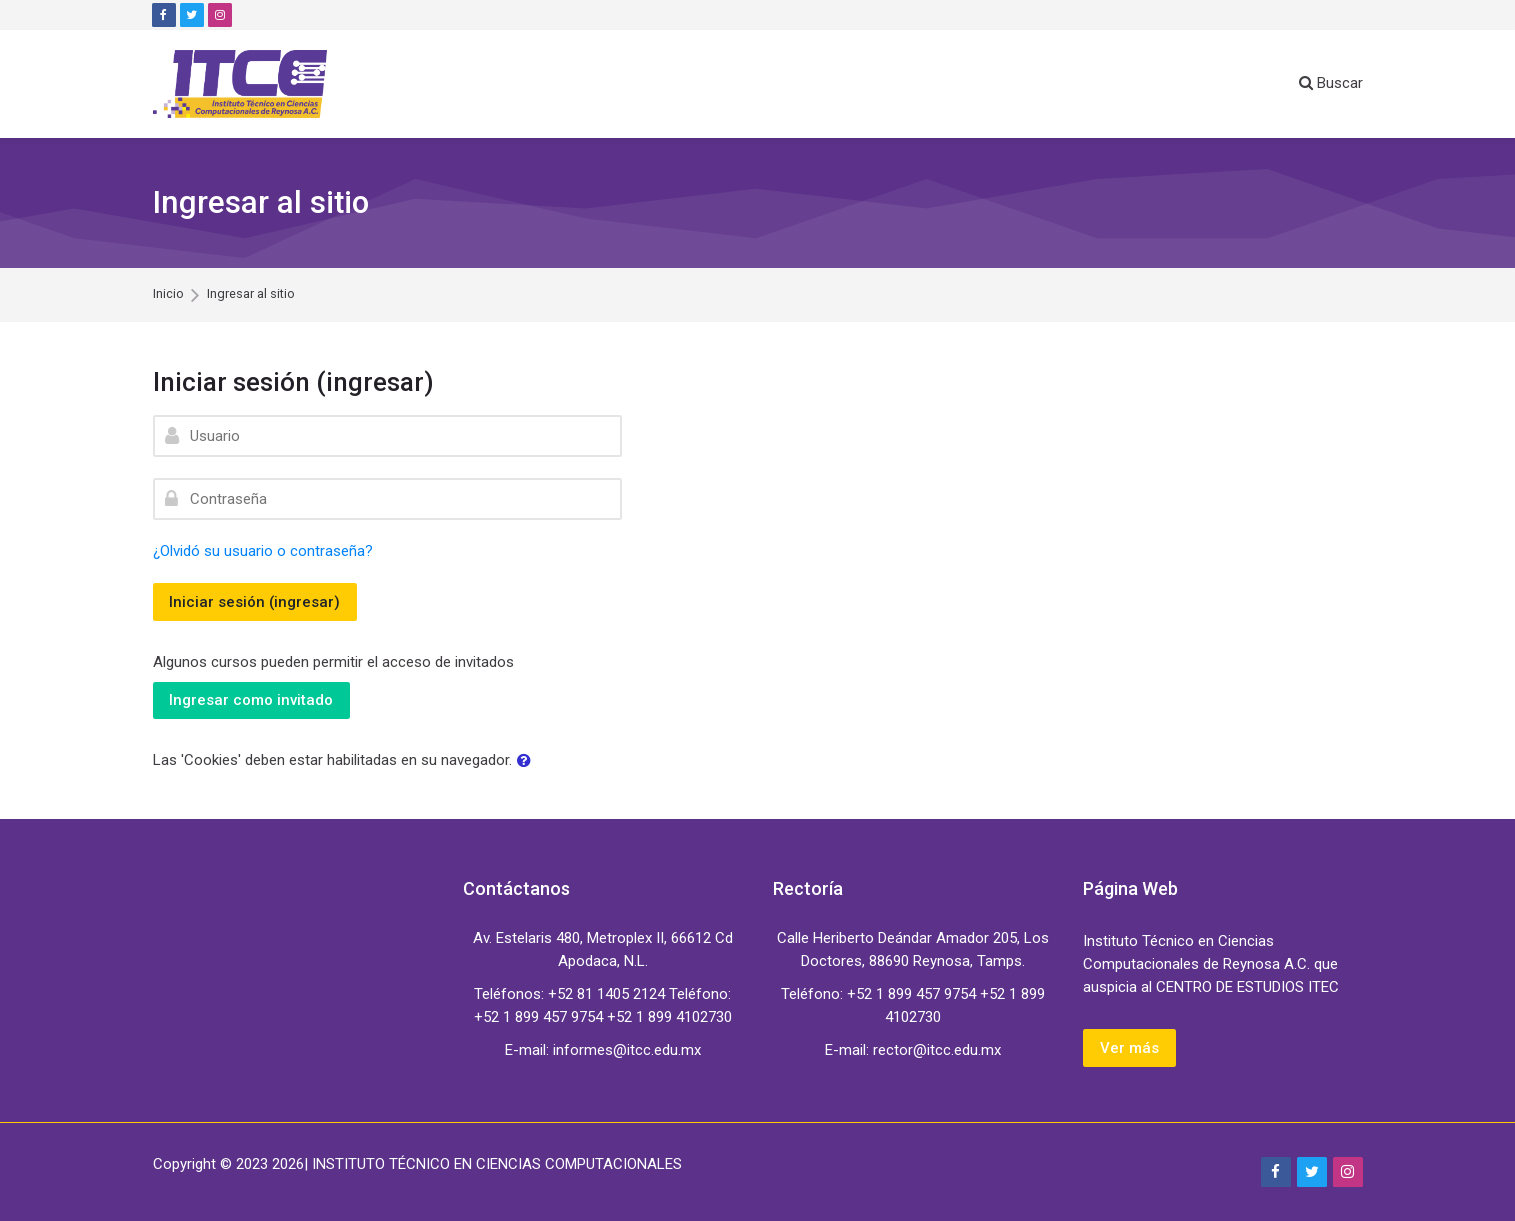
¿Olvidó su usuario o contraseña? (263, 551)
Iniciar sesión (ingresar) (255, 602)
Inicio (168, 294)
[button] (528, 761)
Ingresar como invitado (252, 700)
